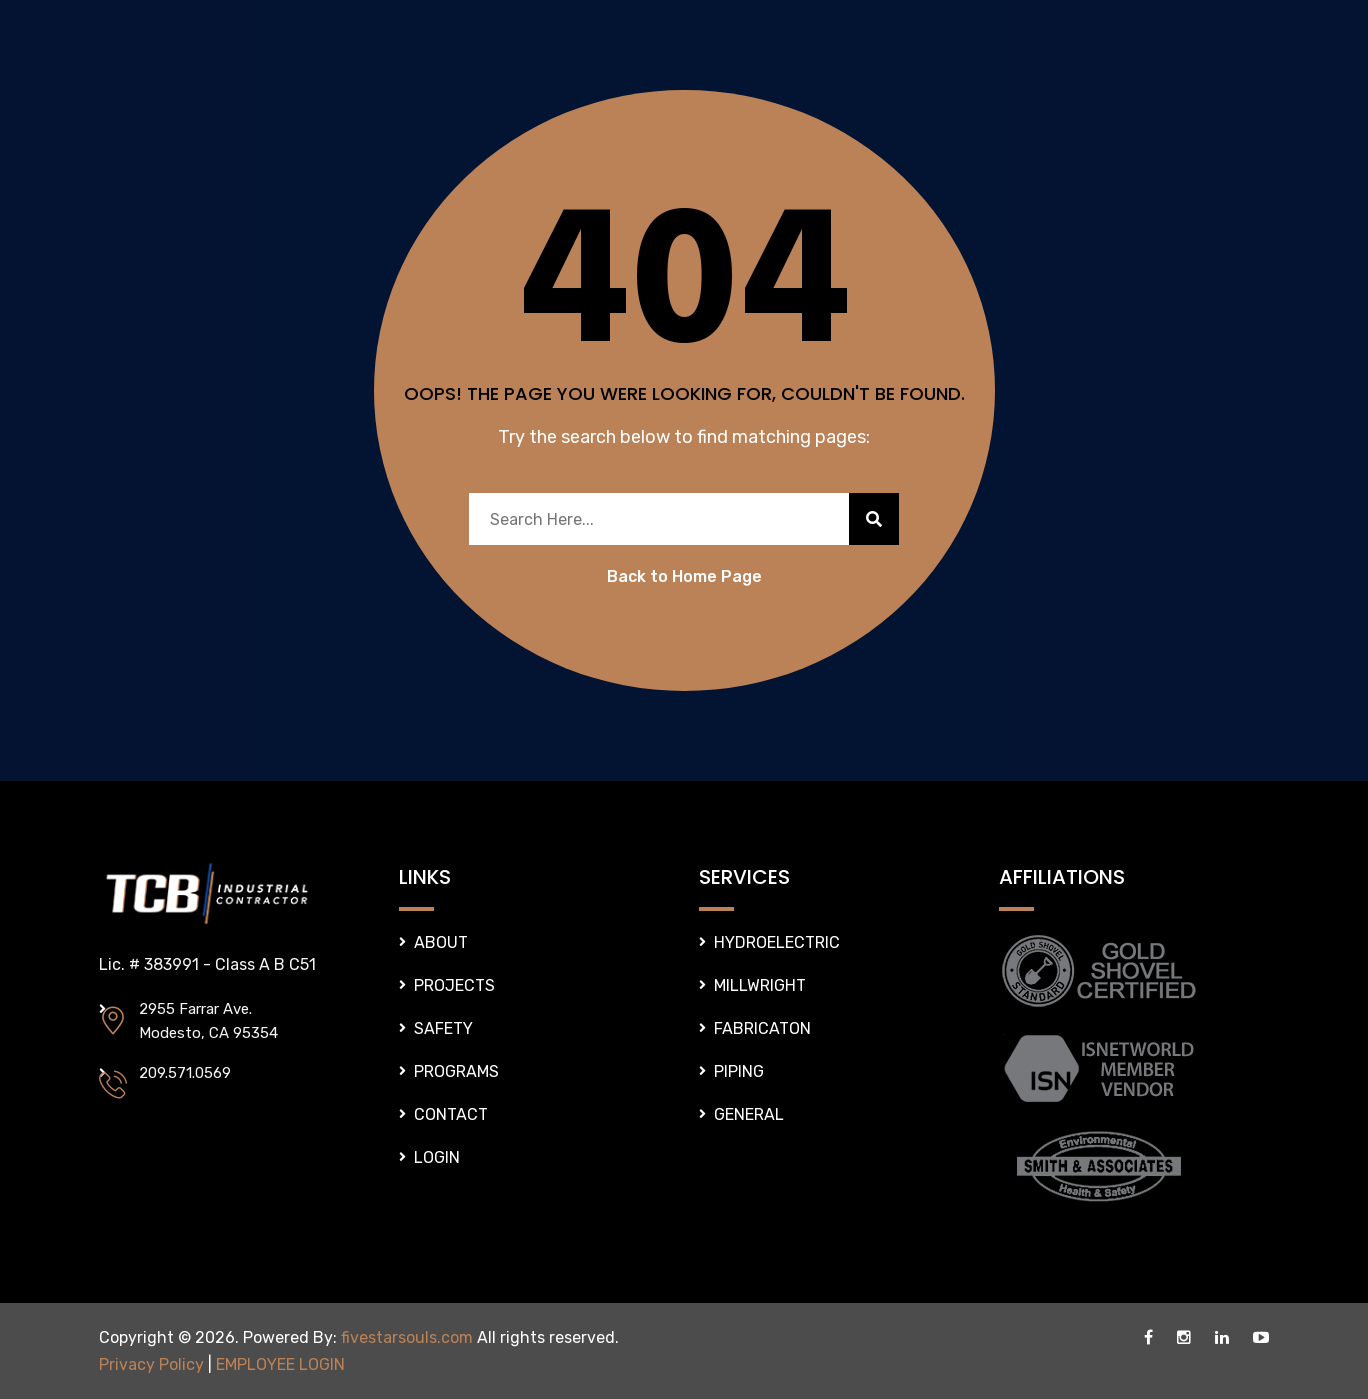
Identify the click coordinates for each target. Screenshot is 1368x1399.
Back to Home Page (684, 576)
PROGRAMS (456, 1071)
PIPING (739, 1071)
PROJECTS (454, 985)
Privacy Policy (151, 1364)
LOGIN (437, 1157)
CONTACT (451, 1114)
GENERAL (749, 1114)
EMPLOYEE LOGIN (280, 1364)
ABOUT (441, 942)
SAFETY (443, 1028)
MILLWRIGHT (760, 985)
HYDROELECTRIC (777, 942)
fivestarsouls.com (407, 1337)
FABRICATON (762, 1028)
